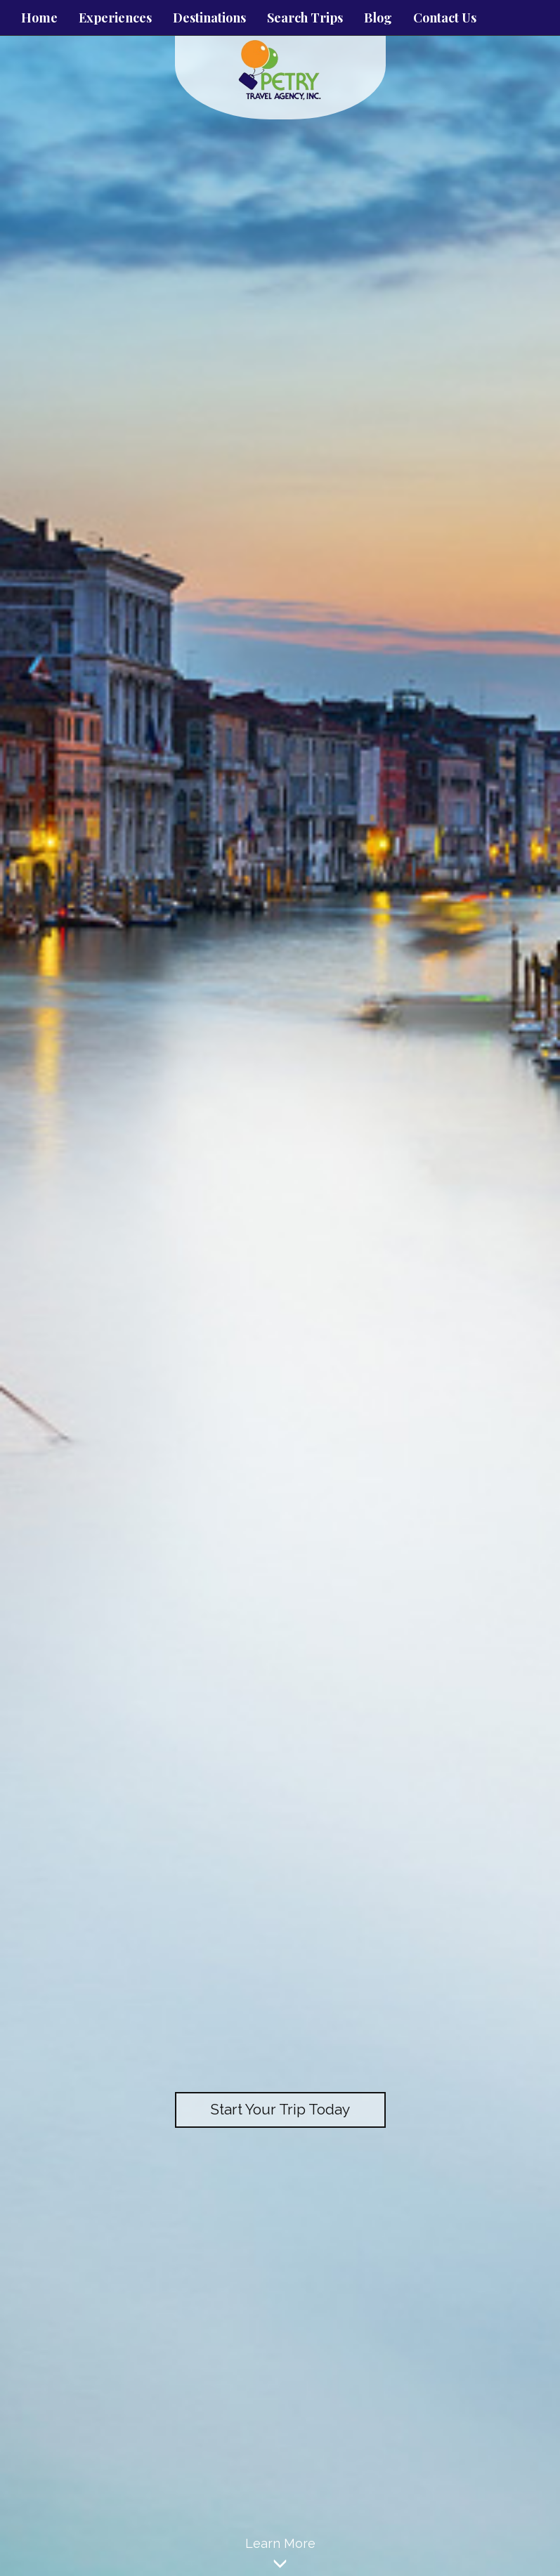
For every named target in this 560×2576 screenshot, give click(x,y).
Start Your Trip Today (280, 2109)
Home (39, 17)
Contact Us (444, 17)
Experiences (115, 17)
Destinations (209, 17)
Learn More (280, 2556)
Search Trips (305, 17)
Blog (378, 17)
